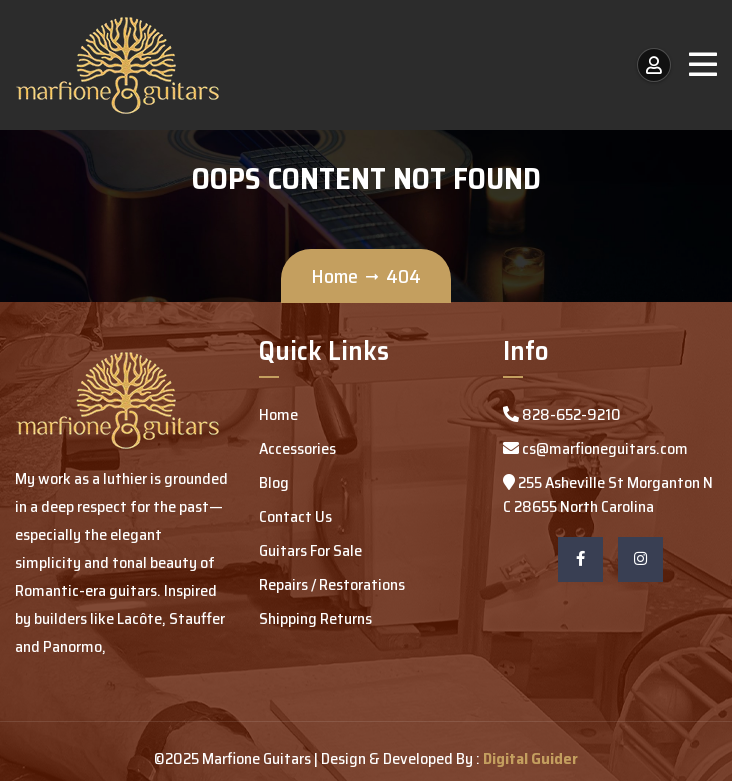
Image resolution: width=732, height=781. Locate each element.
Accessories (297, 448)
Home (334, 276)
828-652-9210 (562, 414)
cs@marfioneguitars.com (595, 448)
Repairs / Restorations (332, 584)
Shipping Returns (315, 618)
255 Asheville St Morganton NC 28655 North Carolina (608, 494)
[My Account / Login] (654, 65)
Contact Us (295, 516)
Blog (274, 482)
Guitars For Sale (310, 550)
